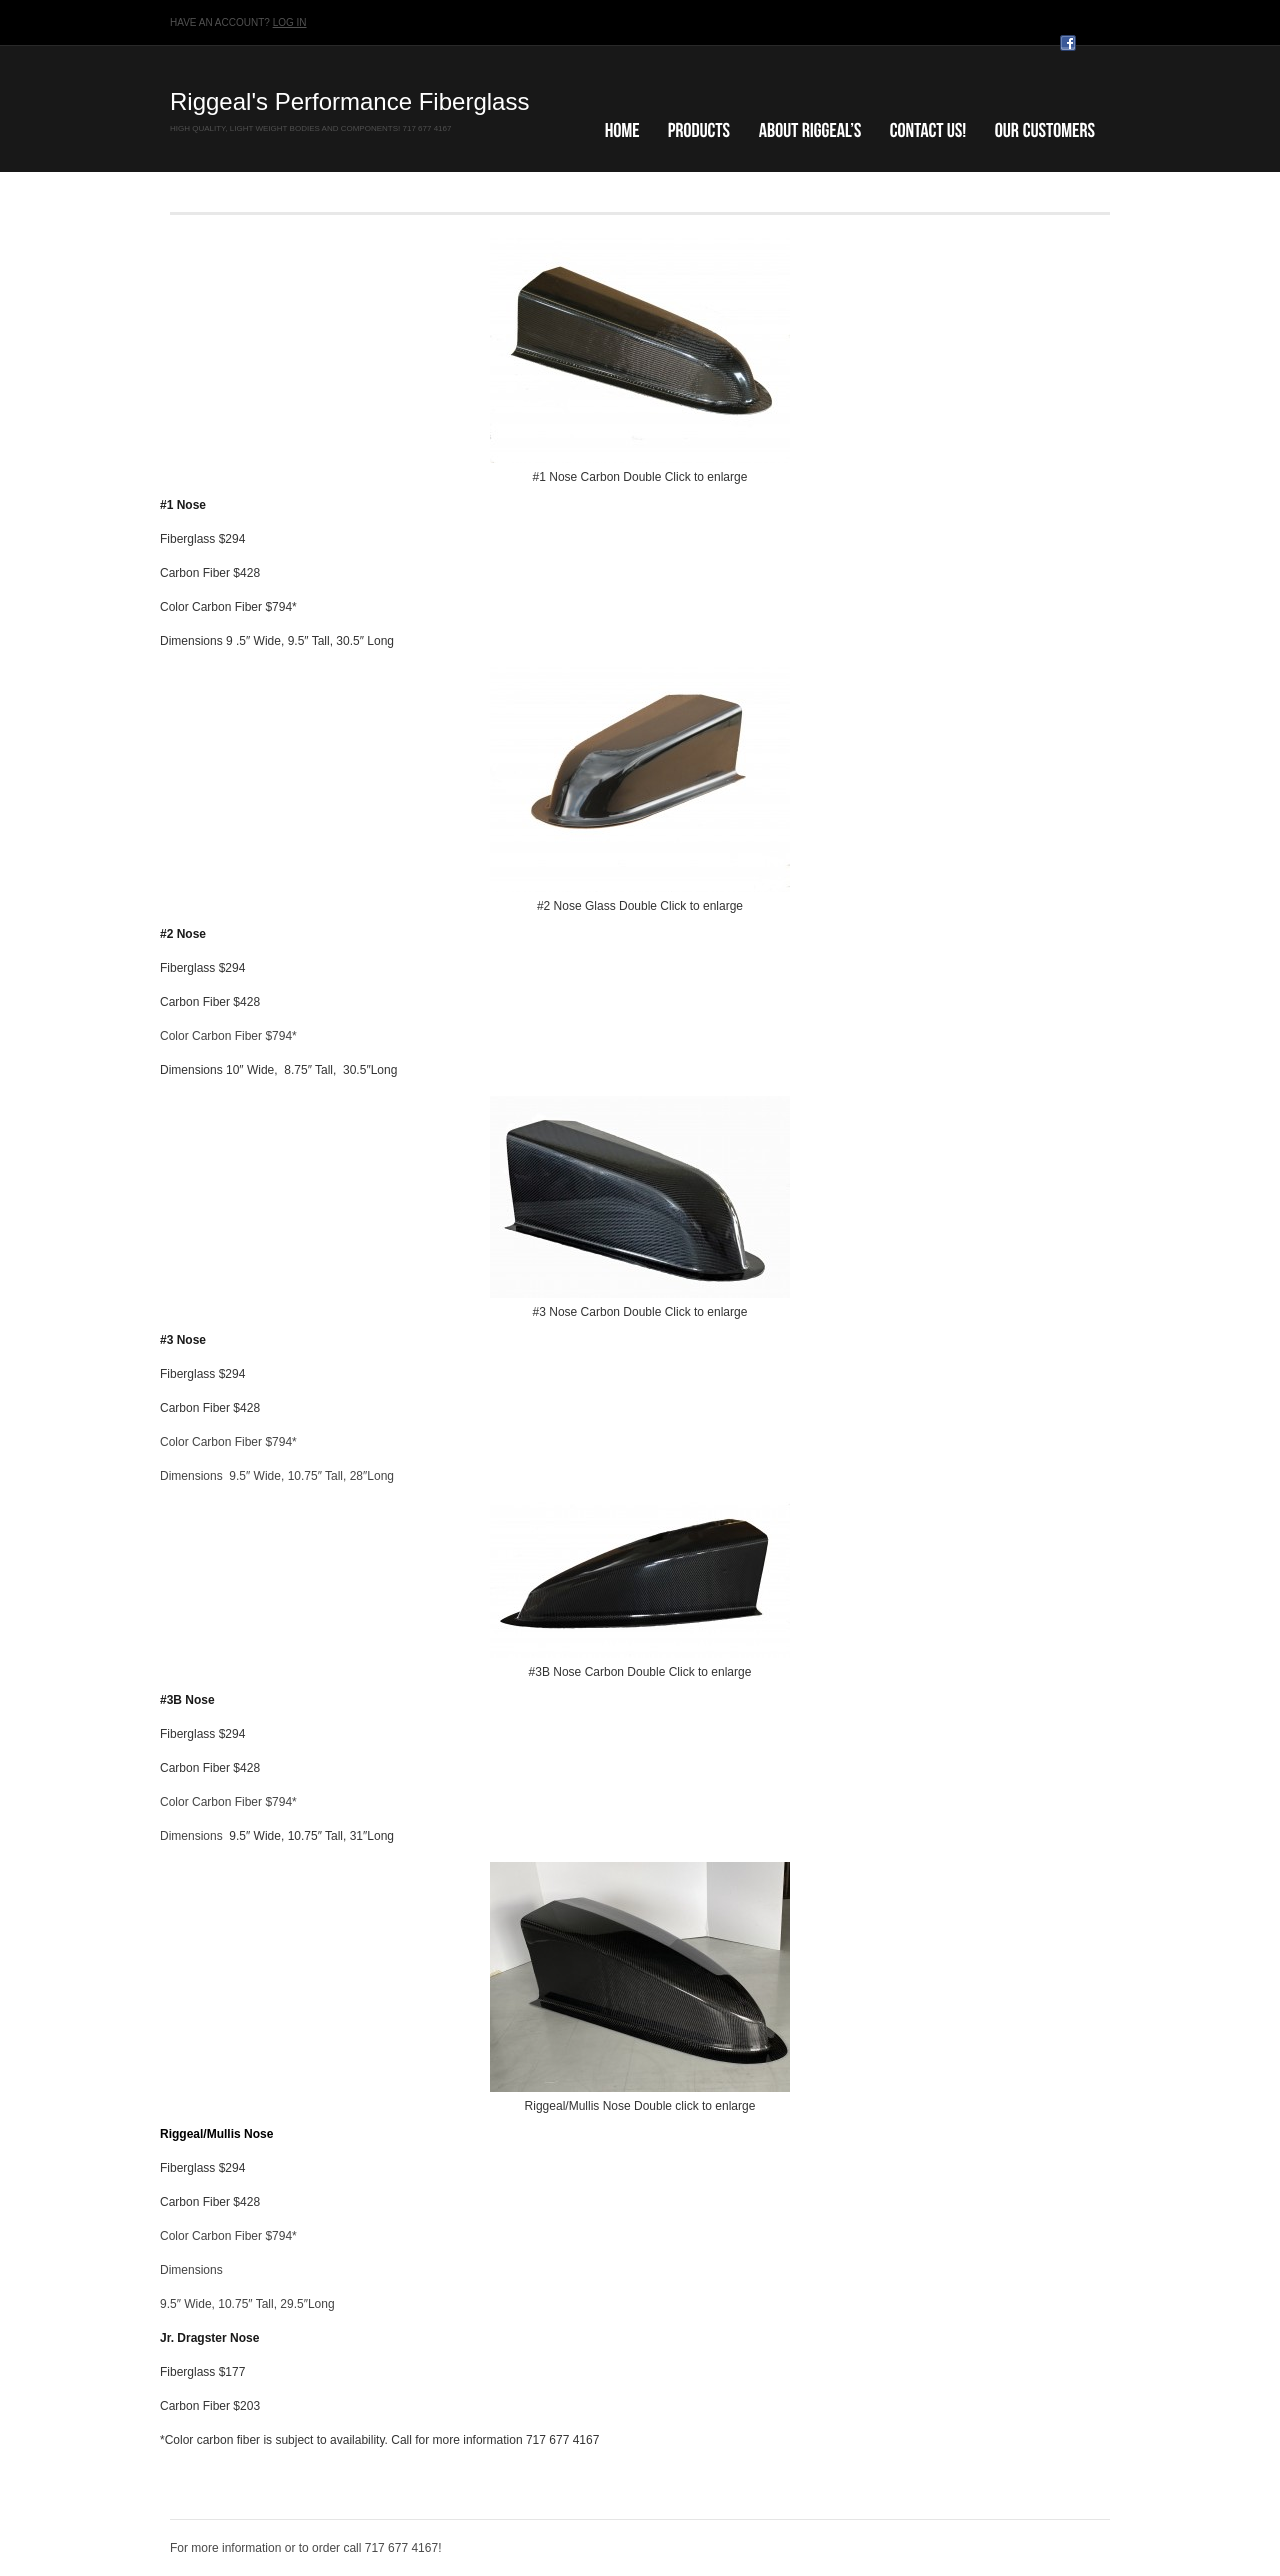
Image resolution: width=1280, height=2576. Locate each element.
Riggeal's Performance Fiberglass (349, 101)
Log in (290, 22)
